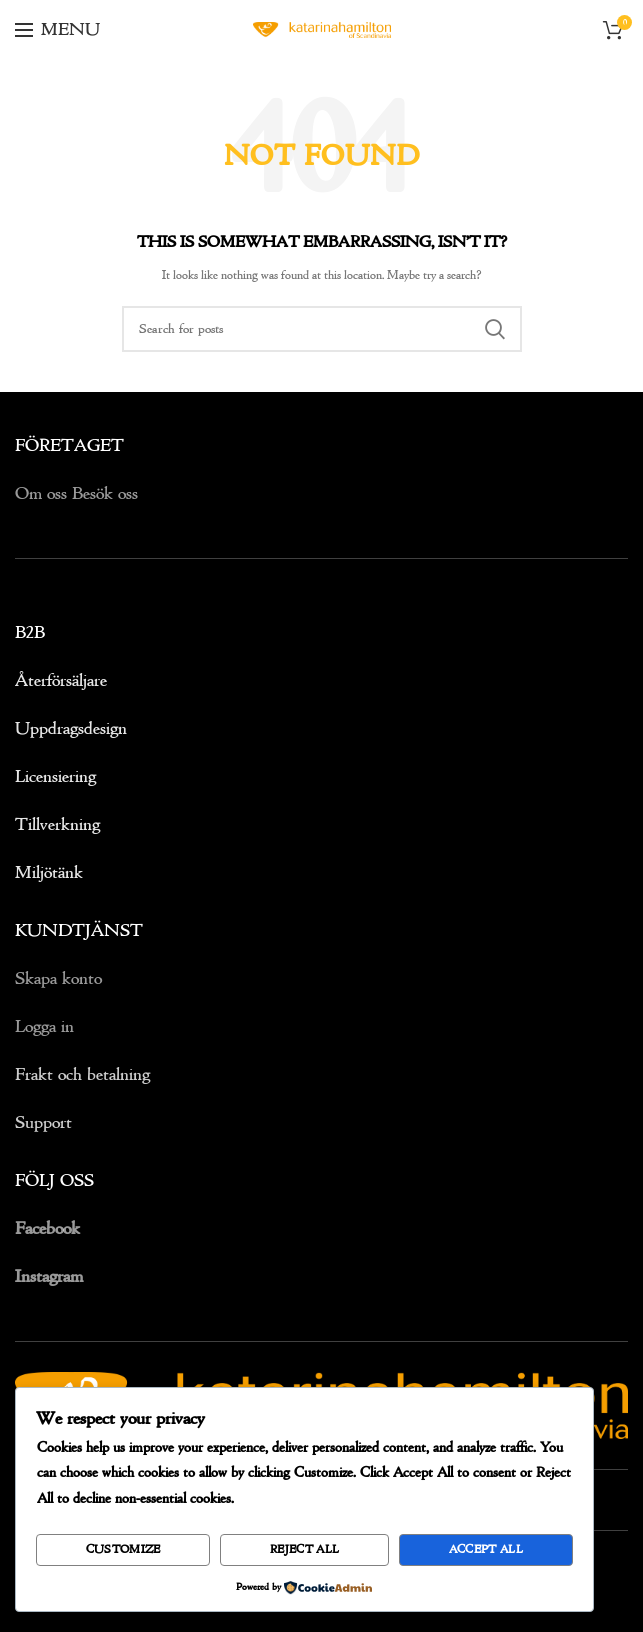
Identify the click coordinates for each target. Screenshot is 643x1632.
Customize (123, 1549)
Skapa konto (58, 978)
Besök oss (105, 493)
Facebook (47, 1228)
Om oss (43, 493)
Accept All (486, 1549)
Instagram (49, 1276)
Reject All (304, 1549)
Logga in (44, 1026)
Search (495, 329)
